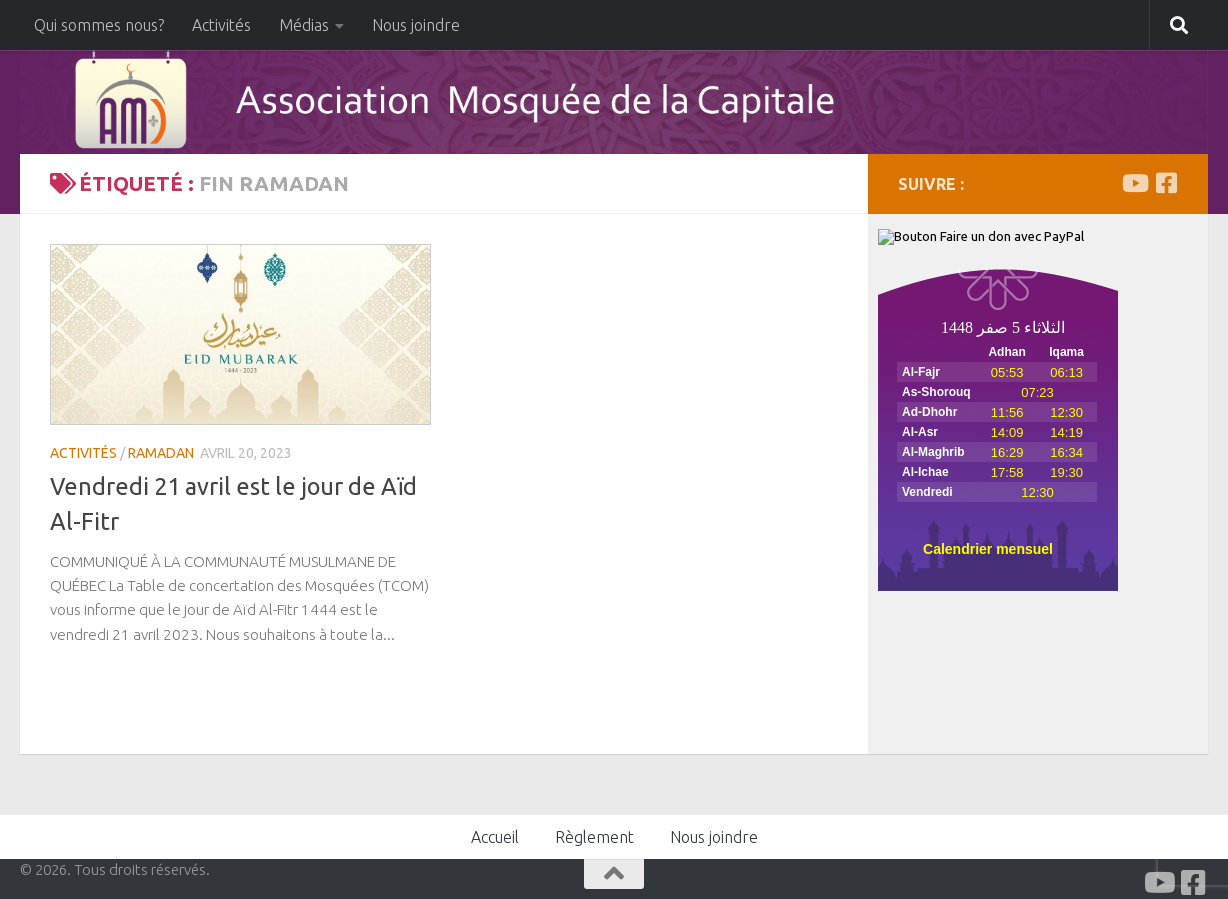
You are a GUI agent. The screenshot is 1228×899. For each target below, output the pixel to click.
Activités (221, 25)
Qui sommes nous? (99, 25)
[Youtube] (1134, 183)
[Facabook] (1166, 183)
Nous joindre (416, 25)
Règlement (594, 837)
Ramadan (161, 453)
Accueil (495, 837)
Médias (304, 25)
